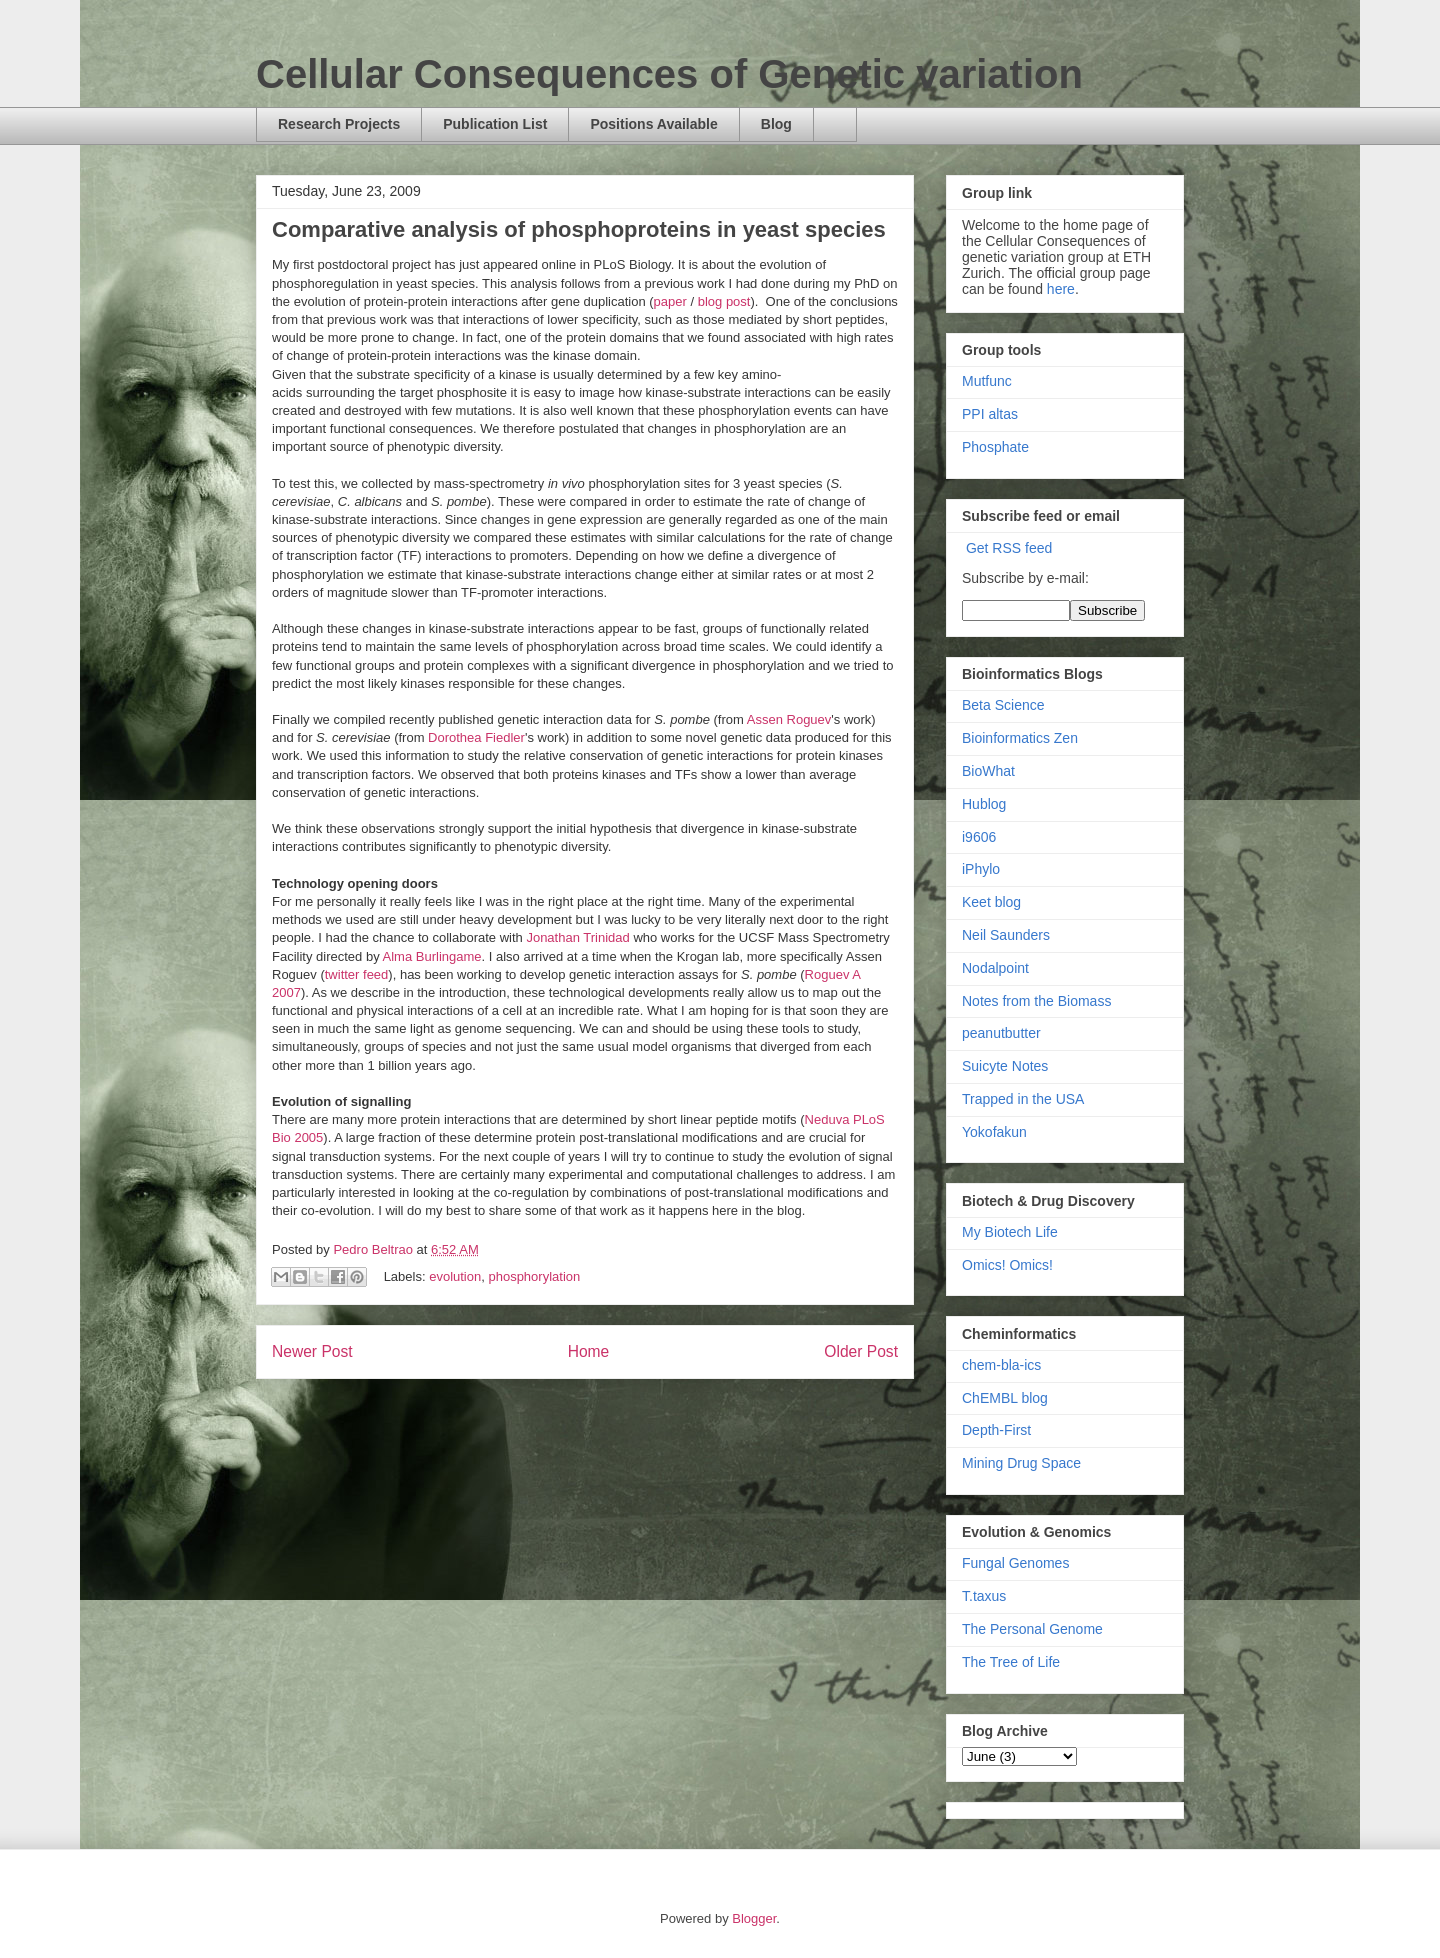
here (1061, 289)
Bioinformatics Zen (1020, 738)
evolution (455, 1276)
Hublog (984, 804)
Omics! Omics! (1007, 1265)
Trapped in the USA (1023, 1099)
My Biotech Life (1010, 1232)
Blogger (754, 1918)
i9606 (979, 837)
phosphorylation (534, 1276)
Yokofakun (994, 1132)
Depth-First (996, 1430)
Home (589, 1351)
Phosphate (995, 447)
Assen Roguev (789, 719)
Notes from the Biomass (1036, 1001)
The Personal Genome (1032, 1629)
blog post (724, 301)
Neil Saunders (1006, 935)
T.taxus (984, 1596)
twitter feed (357, 974)
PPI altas (990, 414)
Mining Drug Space (1021, 1463)
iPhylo (981, 869)
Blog (776, 124)
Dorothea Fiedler (476, 737)
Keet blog (991, 902)
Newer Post (312, 1351)
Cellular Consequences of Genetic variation (669, 74)
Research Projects (339, 124)
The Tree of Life (1011, 1662)
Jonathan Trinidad (577, 937)
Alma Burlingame (432, 956)
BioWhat (988, 771)
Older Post (861, 1351)
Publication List (495, 124)
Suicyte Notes (1005, 1066)
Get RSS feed (1009, 548)
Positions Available (653, 124)
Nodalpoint (995, 968)
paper (672, 301)
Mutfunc (987, 381)
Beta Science (1003, 705)
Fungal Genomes (1015, 1563)
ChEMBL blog (1005, 1398)
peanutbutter (1001, 1033)
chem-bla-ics (1001, 1365)
